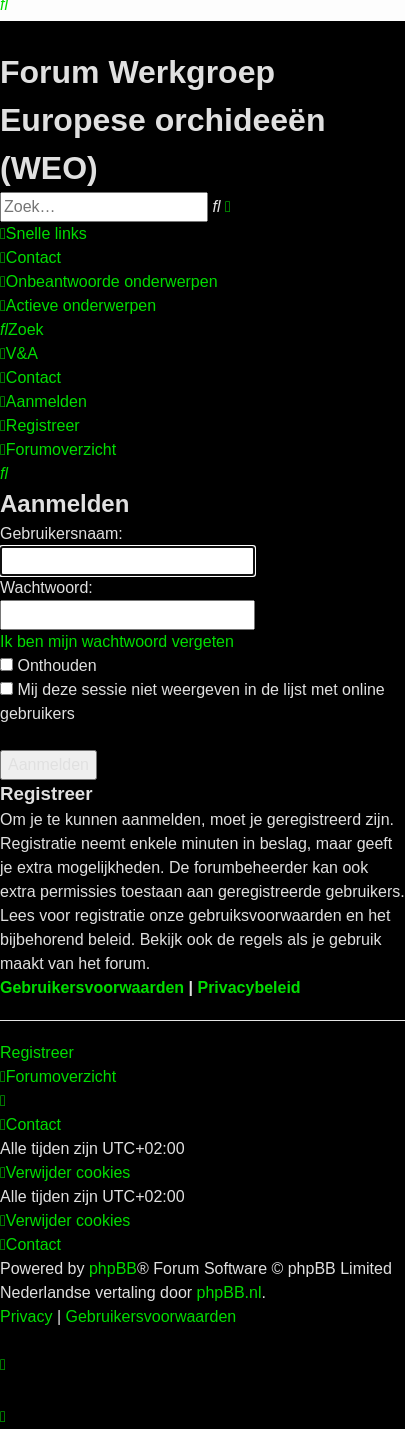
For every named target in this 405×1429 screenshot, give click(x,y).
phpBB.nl (229, 1292)
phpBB (113, 1268)
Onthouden (48, 665)
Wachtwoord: (46, 587)
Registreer (37, 1052)
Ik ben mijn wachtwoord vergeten (117, 641)
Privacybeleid (248, 987)
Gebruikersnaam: (61, 533)
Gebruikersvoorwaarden (92, 987)
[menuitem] (30, 258)
